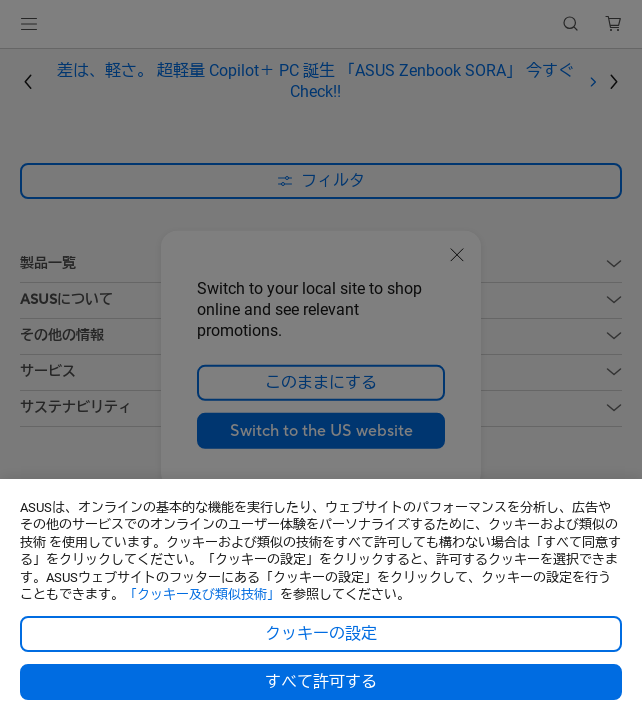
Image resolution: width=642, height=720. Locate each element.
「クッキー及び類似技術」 (202, 594)
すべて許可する (321, 682)
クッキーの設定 (321, 634)
